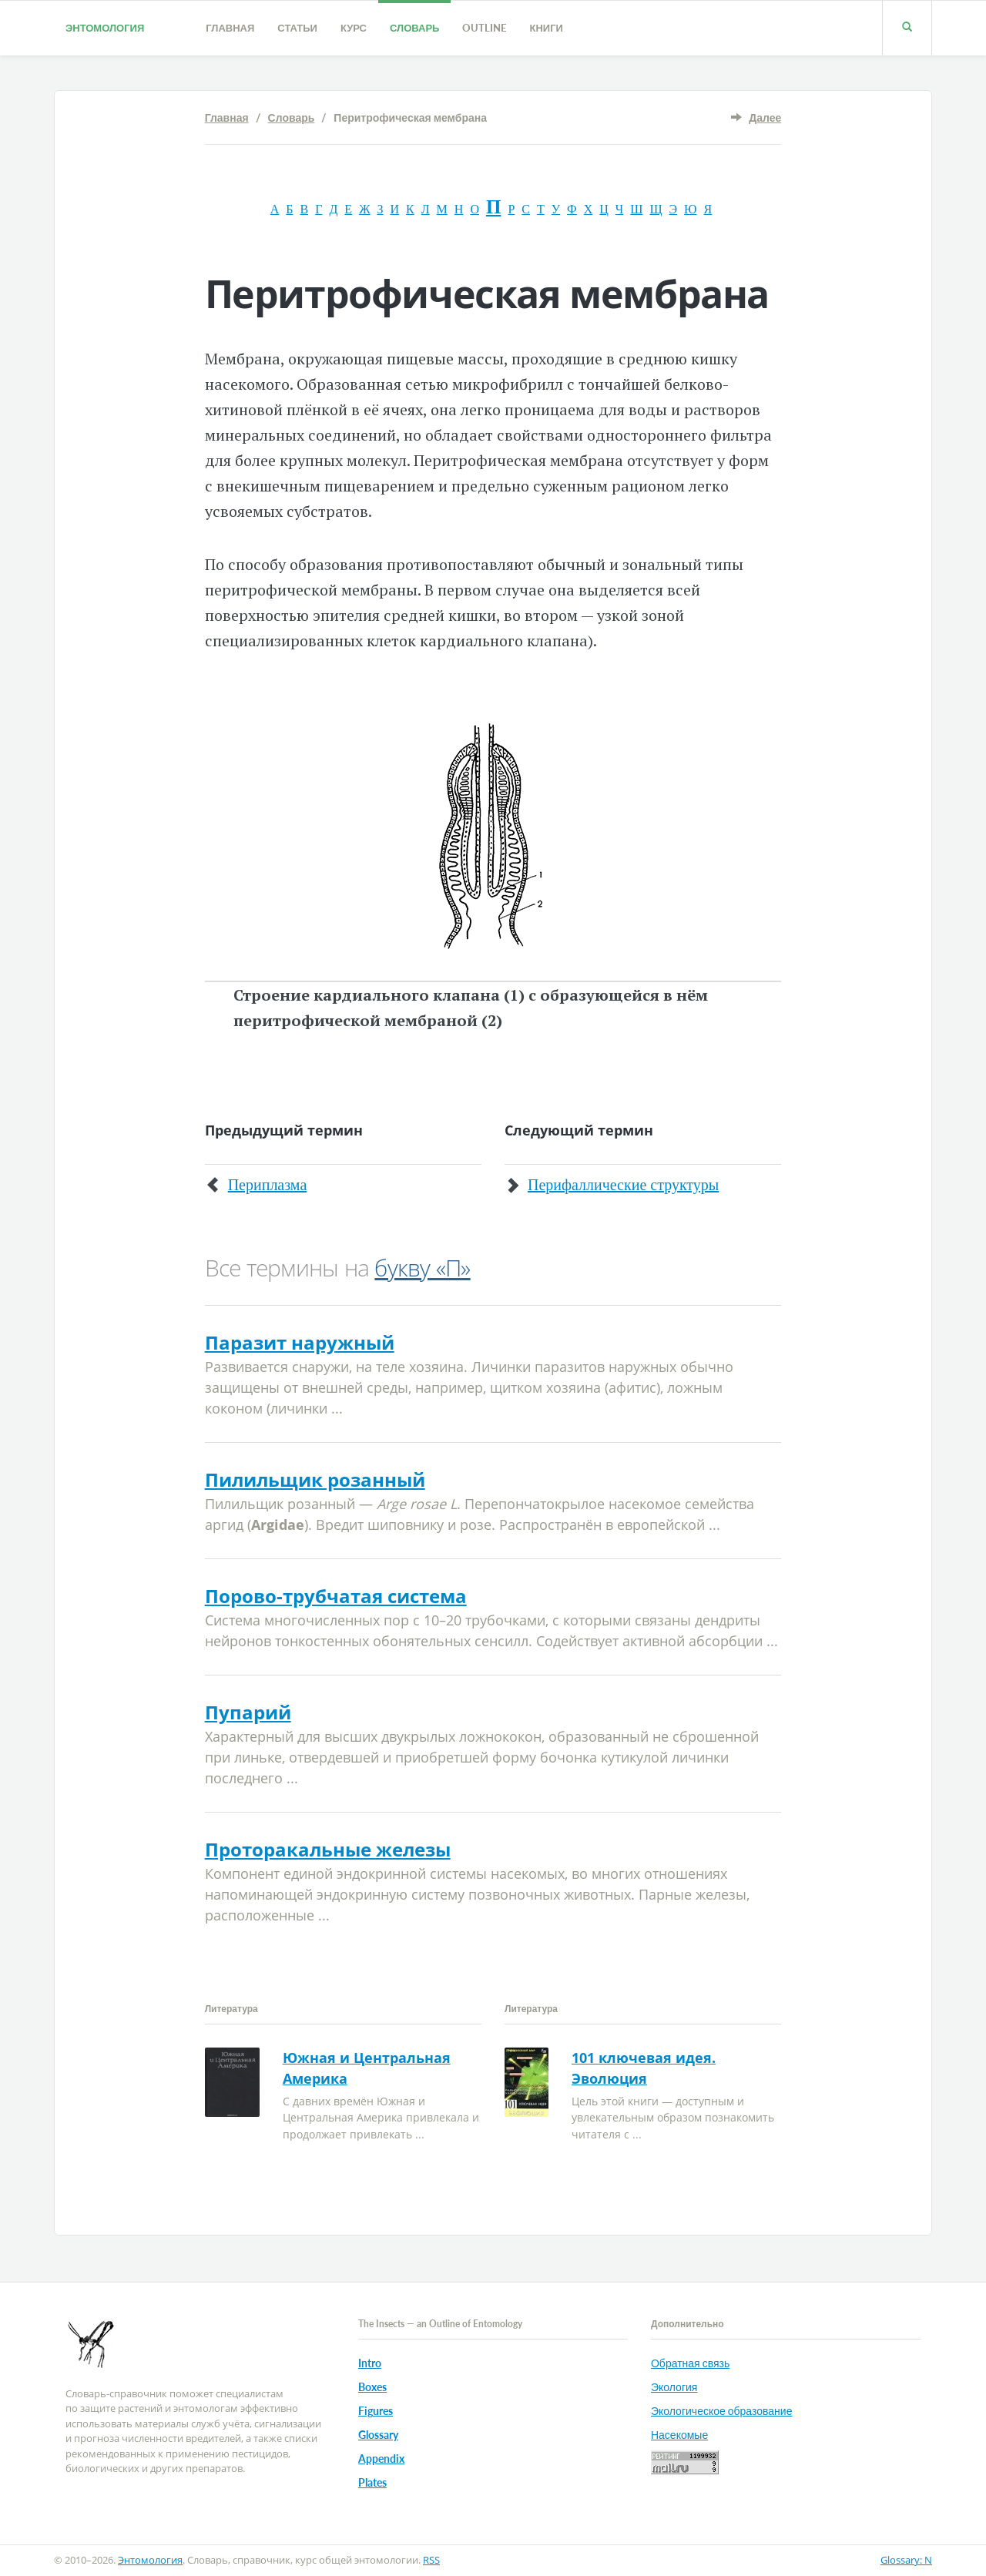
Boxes (372, 2386)
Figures (375, 2410)
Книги (545, 28)
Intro (369, 2363)
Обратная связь (690, 2363)
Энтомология (104, 28)
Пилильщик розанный (315, 1479)
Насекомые (679, 2434)
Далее (765, 117)
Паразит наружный (299, 1342)
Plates (372, 2482)
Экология (674, 2386)
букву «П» (422, 1267)
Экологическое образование (721, 2410)
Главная (230, 28)
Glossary (378, 2434)
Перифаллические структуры (623, 1184)
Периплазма (267, 1184)
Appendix (381, 2458)
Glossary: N (906, 2560)
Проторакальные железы (328, 1849)
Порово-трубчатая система (336, 1595)
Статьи (297, 28)
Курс (353, 28)
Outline (484, 28)
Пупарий (248, 1712)
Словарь (414, 28)
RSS (431, 2560)
